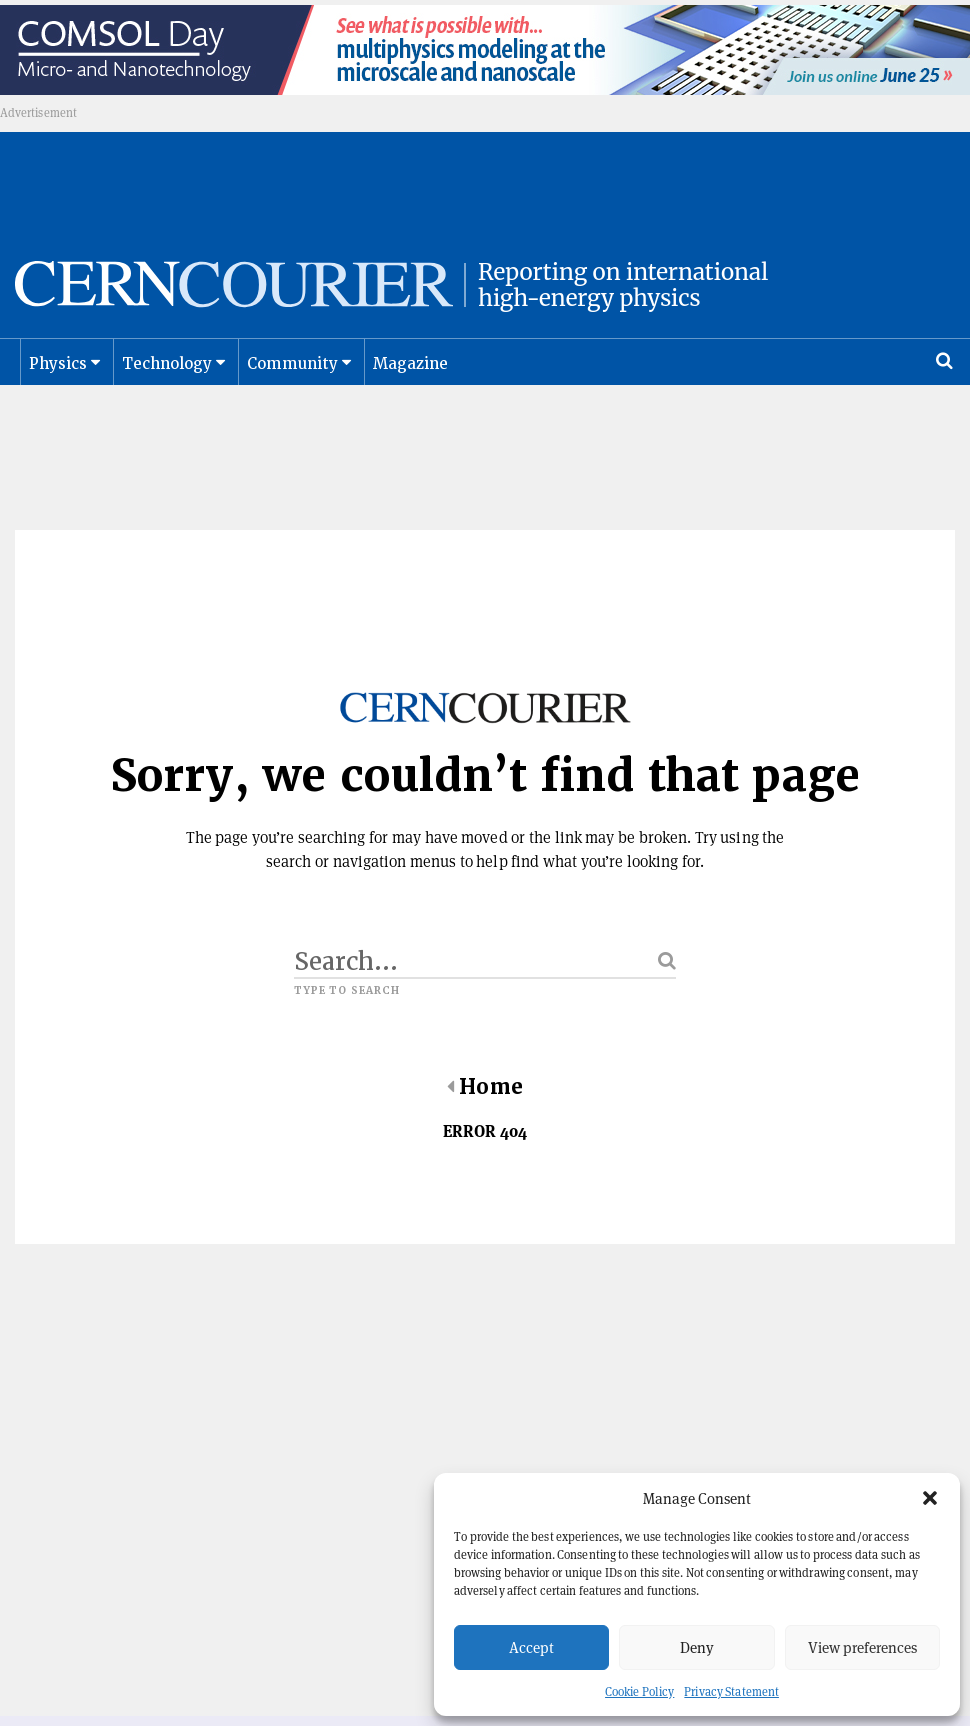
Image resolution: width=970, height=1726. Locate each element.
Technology (167, 385)
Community (293, 385)
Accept (531, 1647)
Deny (697, 1647)
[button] (930, 1498)
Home (484, 1108)
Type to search (347, 1012)
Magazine (411, 385)
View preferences (862, 1647)
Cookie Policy (639, 1691)
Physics (58, 385)
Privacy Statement (731, 1691)
